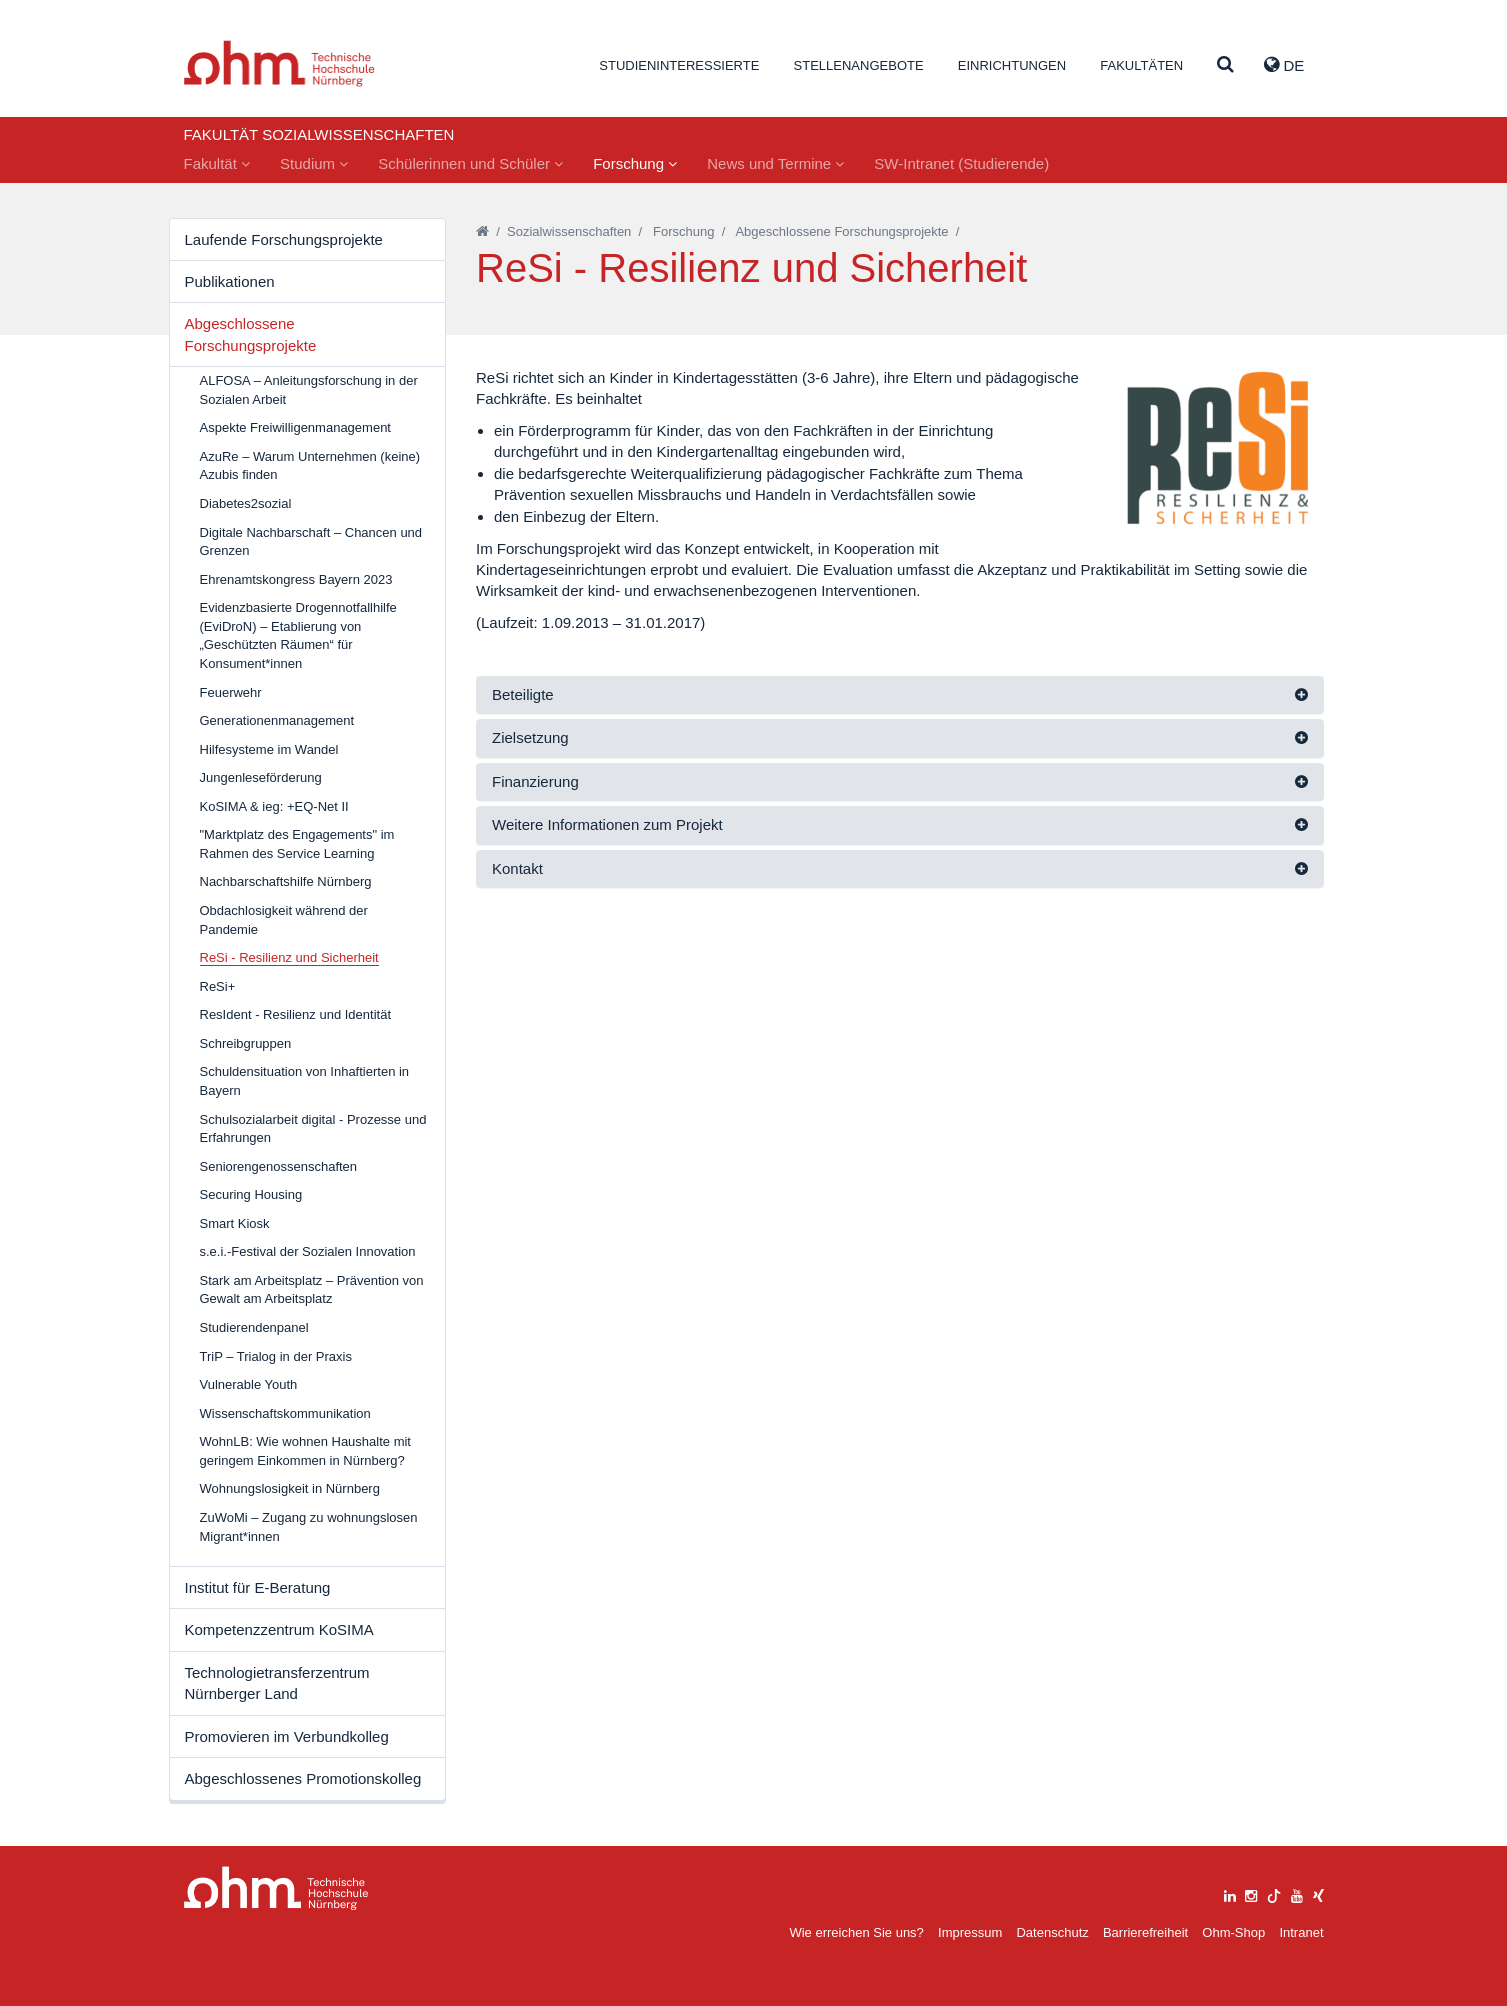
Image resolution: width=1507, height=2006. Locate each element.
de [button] (1284, 65)
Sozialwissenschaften (569, 231)
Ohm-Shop (1233, 1932)
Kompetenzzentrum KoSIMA (279, 1629)
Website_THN (279, 63)
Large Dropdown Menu (276, 1888)
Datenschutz (1052, 1932)
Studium (314, 163)
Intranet (1301, 1932)
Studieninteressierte (679, 65)
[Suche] (1225, 65)
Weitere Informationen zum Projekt (607, 824)
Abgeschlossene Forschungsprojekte (251, 334)
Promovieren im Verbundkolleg (287, 1736)
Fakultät (217, 163)
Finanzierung (535, 781)
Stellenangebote (859, 65)
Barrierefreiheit (1145, 1932)
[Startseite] (482, 231)
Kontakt (517, 868)
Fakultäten (1141, 65)
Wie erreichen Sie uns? (856, 1932)
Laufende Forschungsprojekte (284, 239)
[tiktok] (1274, 1893)
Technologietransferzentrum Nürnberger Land (277, 1683)
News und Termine (775, 163)
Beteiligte (523, 694)
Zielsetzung (530, 737)
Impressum (970, 1932)
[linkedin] (1230, 1893)
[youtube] (1297, 1893)
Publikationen (230, 281)
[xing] (1318, 1893)
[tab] (900, 695)
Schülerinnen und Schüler (470, 163)
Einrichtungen (1012, 65)
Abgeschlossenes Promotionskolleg (303, 1778)
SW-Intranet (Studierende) (961, 163)
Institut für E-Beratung (258, 1587)
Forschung (635, 163)
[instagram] (1251, 1893)
